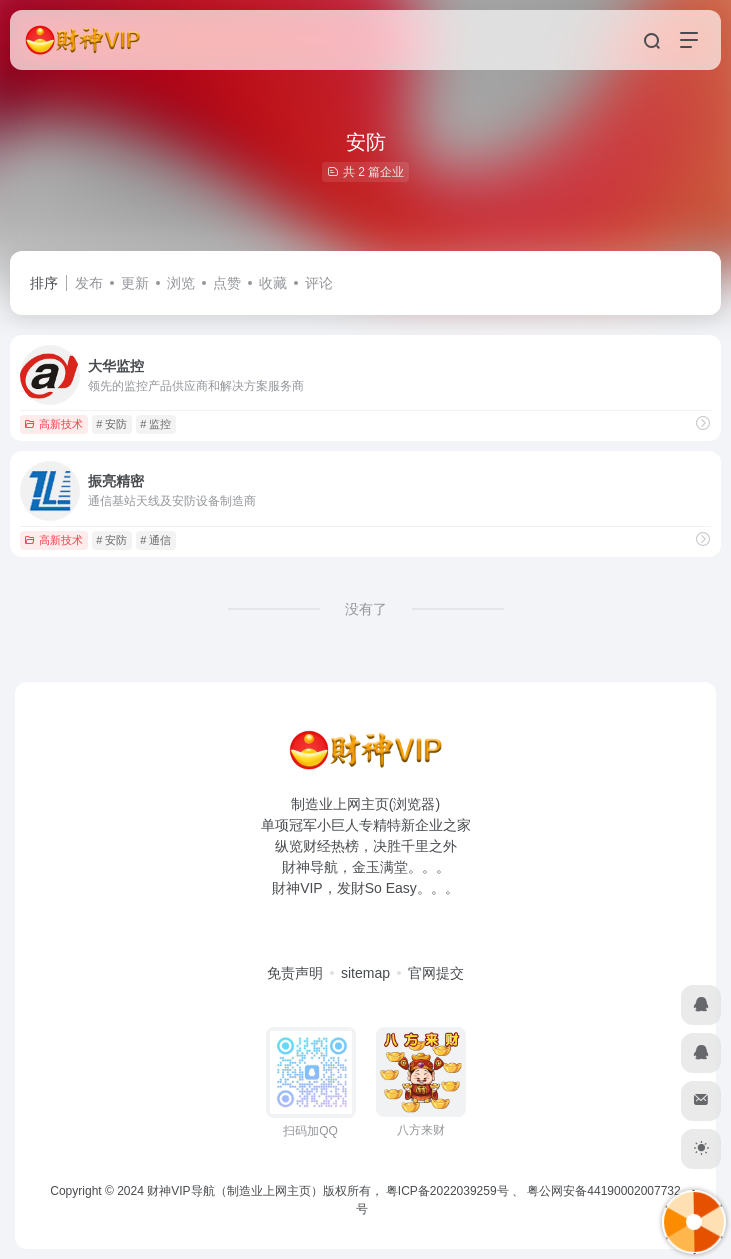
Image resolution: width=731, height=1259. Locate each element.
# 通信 (155, 540)
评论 (319, 283)
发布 (89, 283)
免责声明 (295, 973)
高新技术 (53, 424)
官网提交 (436, 973)
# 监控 (155, 424)
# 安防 (111, 424)
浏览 (181, 283)
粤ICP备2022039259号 (447, 1191)
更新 (135, 283)
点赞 (227, 283)
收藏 (273, 283)
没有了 (366, 609)
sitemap (365, 973)
